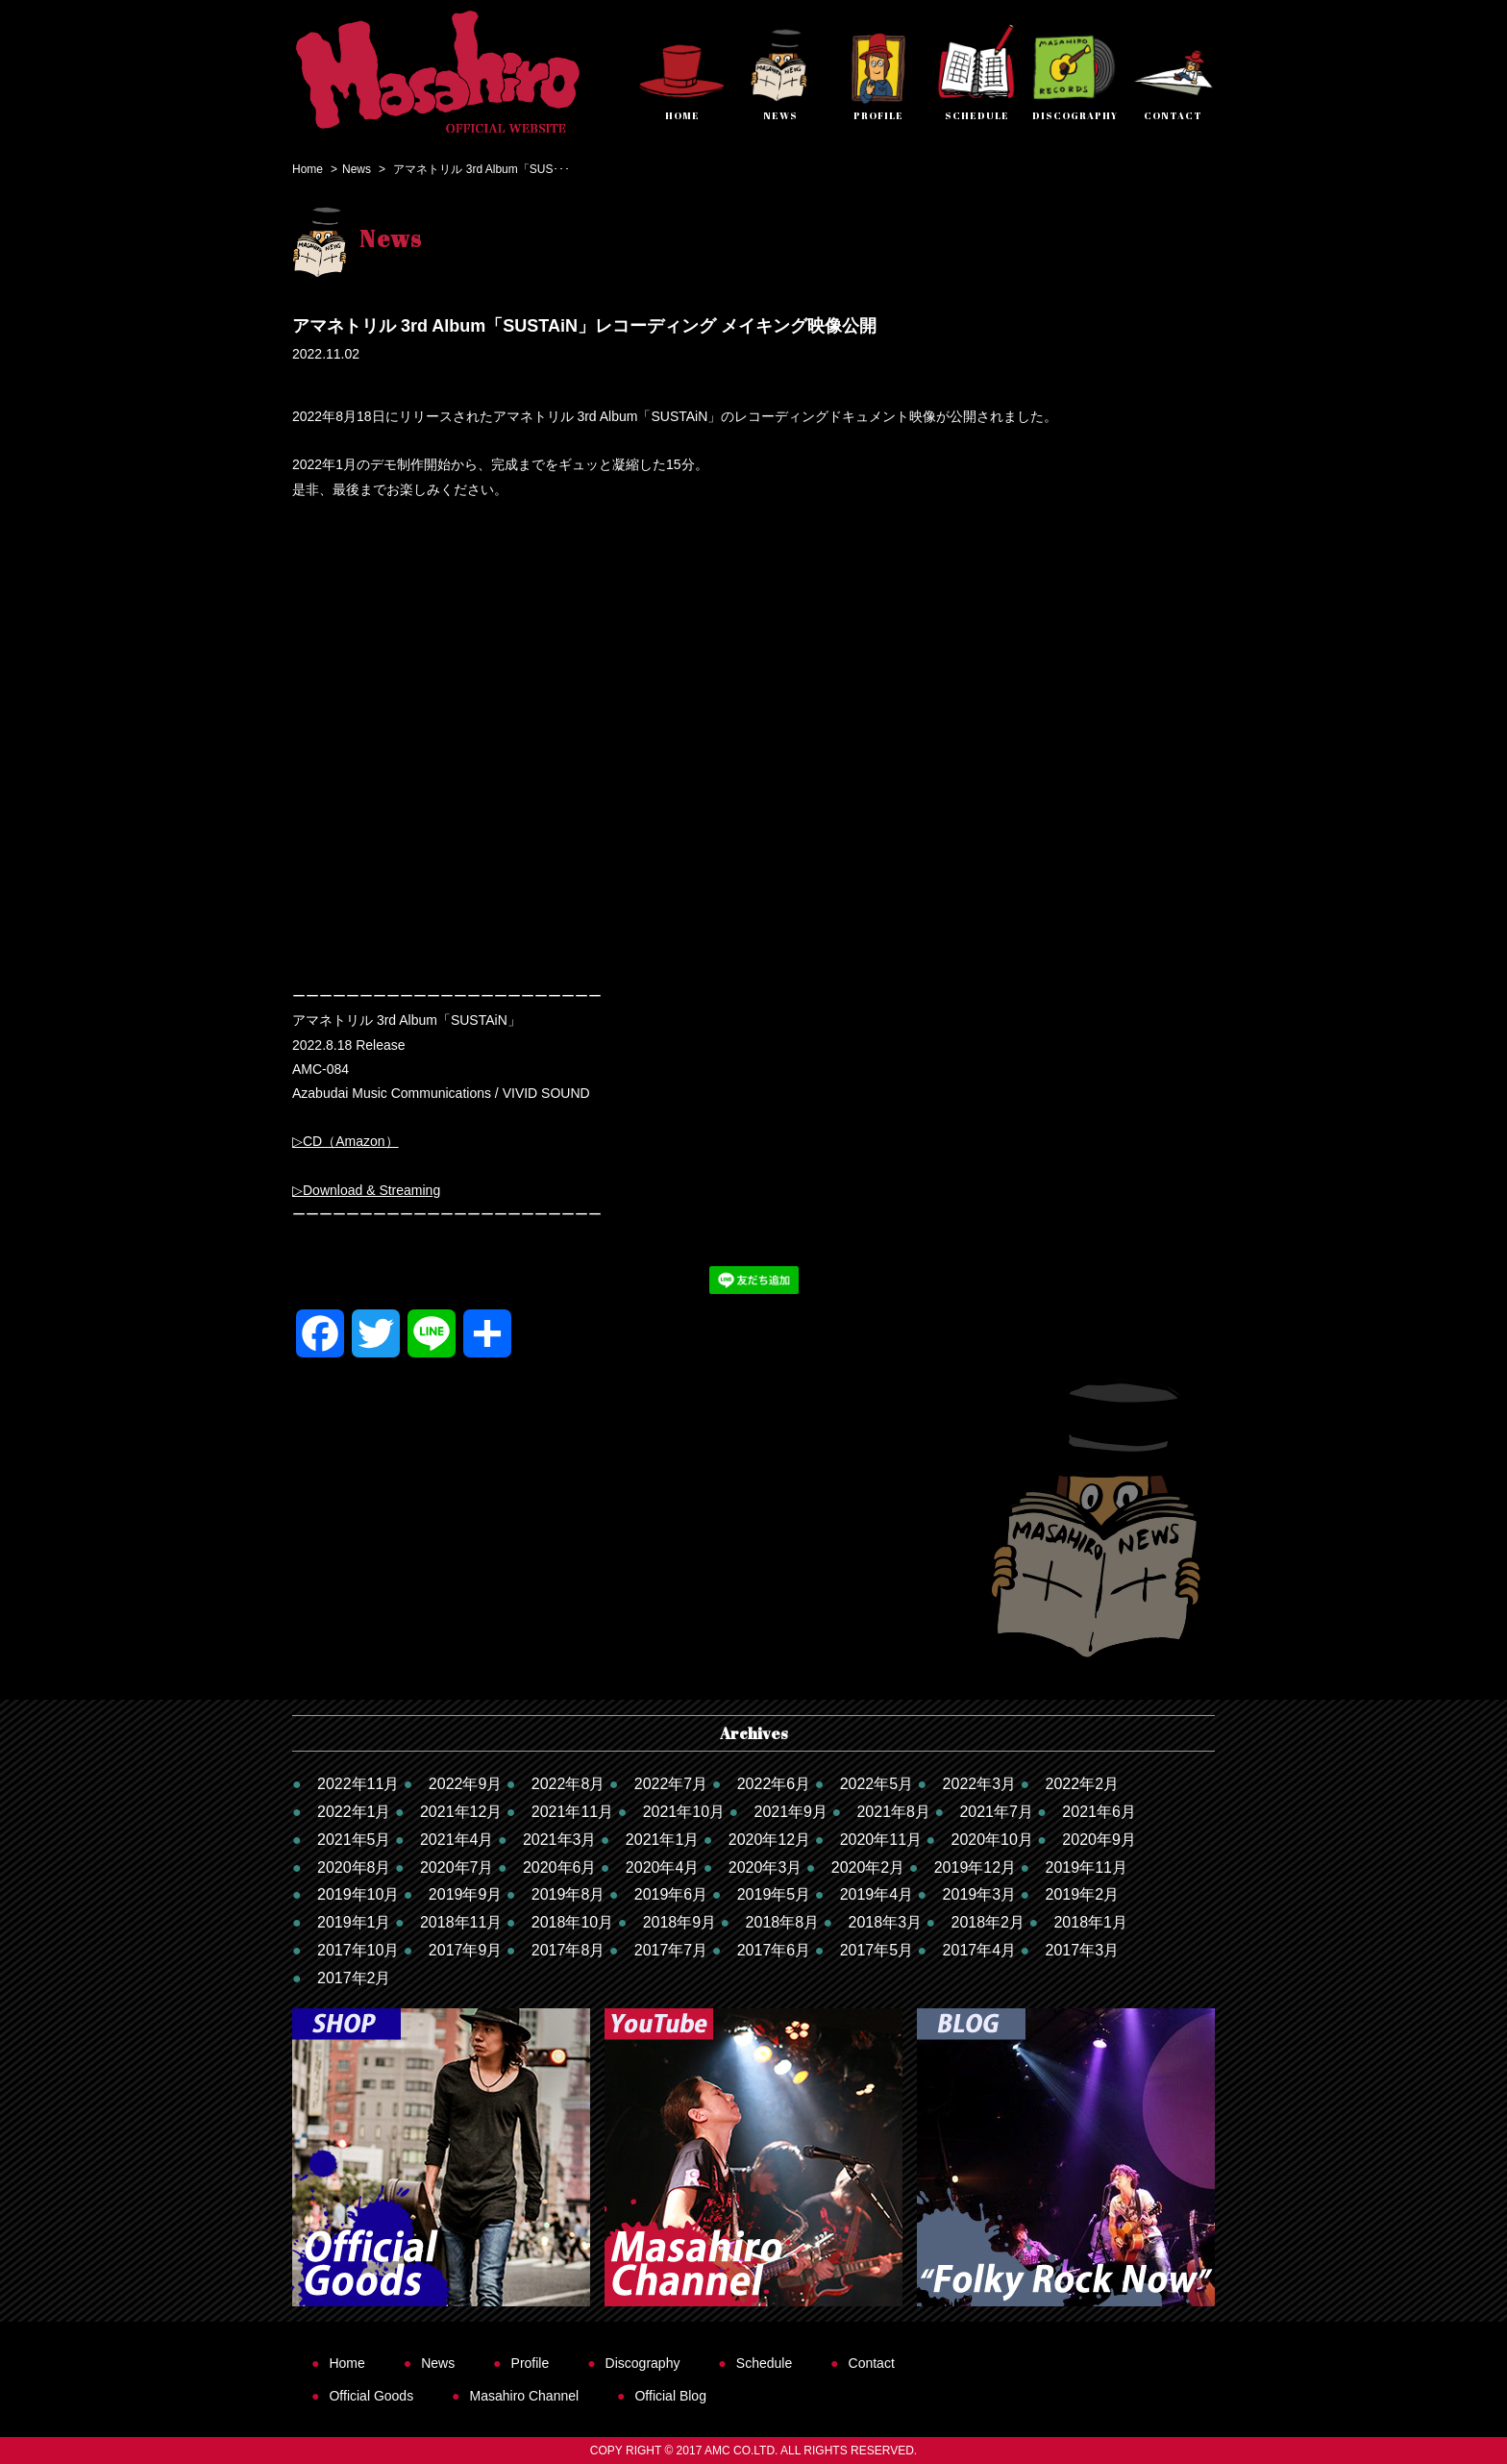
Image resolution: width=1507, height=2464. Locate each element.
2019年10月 (358, 1894)
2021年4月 (457, 1839)
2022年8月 (568, 1784)
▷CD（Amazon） (345, 1141)
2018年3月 (886, 1922)
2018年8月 (783, 1922)
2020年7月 (457, 1867)
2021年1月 (663, 1839)
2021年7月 (996, 1812)
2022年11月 (358, 1784)
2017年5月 (877, 1950)
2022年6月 (774, 1784)
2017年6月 (774, 1950)
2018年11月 (461, 1922)
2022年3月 (980, 1784)
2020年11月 (881, 1839)
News (356, 169)
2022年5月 (877, 1784)
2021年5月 (354, 1839)
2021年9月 (791, 1812)
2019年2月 (1083, 1894)
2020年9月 (1099, 1839)
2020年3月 (766, 1867)
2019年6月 (671, 1894)
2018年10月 (572, 1922)
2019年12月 (975, 1867)
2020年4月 (663, 1867)
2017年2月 (354, 1978)
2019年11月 (1086, 1867)
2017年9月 (466, 1950)
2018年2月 (988, 1922)
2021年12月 (461, 1812)
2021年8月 (893, 1812)
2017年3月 (1083, 1950)
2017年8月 (568, 1950)
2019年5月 (774, 1894)
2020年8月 (354, 1867)
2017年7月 (671, 1950)
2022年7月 (671, 1784)
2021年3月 (560, 1839)
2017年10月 (358, 1950)
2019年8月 (568, 1894)
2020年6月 (560, 1867)
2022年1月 (354, 1812)
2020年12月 (769, 1839)
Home (307, 169)
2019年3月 (980, 1894)
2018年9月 (680, 1922)
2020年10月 (992, 1839)
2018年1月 (1090, 1922)
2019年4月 (877, 1894)
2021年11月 (572, 1812)
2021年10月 (684, 1812)
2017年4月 (980, 1950)
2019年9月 (466, 1894)
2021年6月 (1099, 1812)
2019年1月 (354, 1922)
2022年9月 (466, 1784)
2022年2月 (1083, 1784)
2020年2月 (868, 1867)
